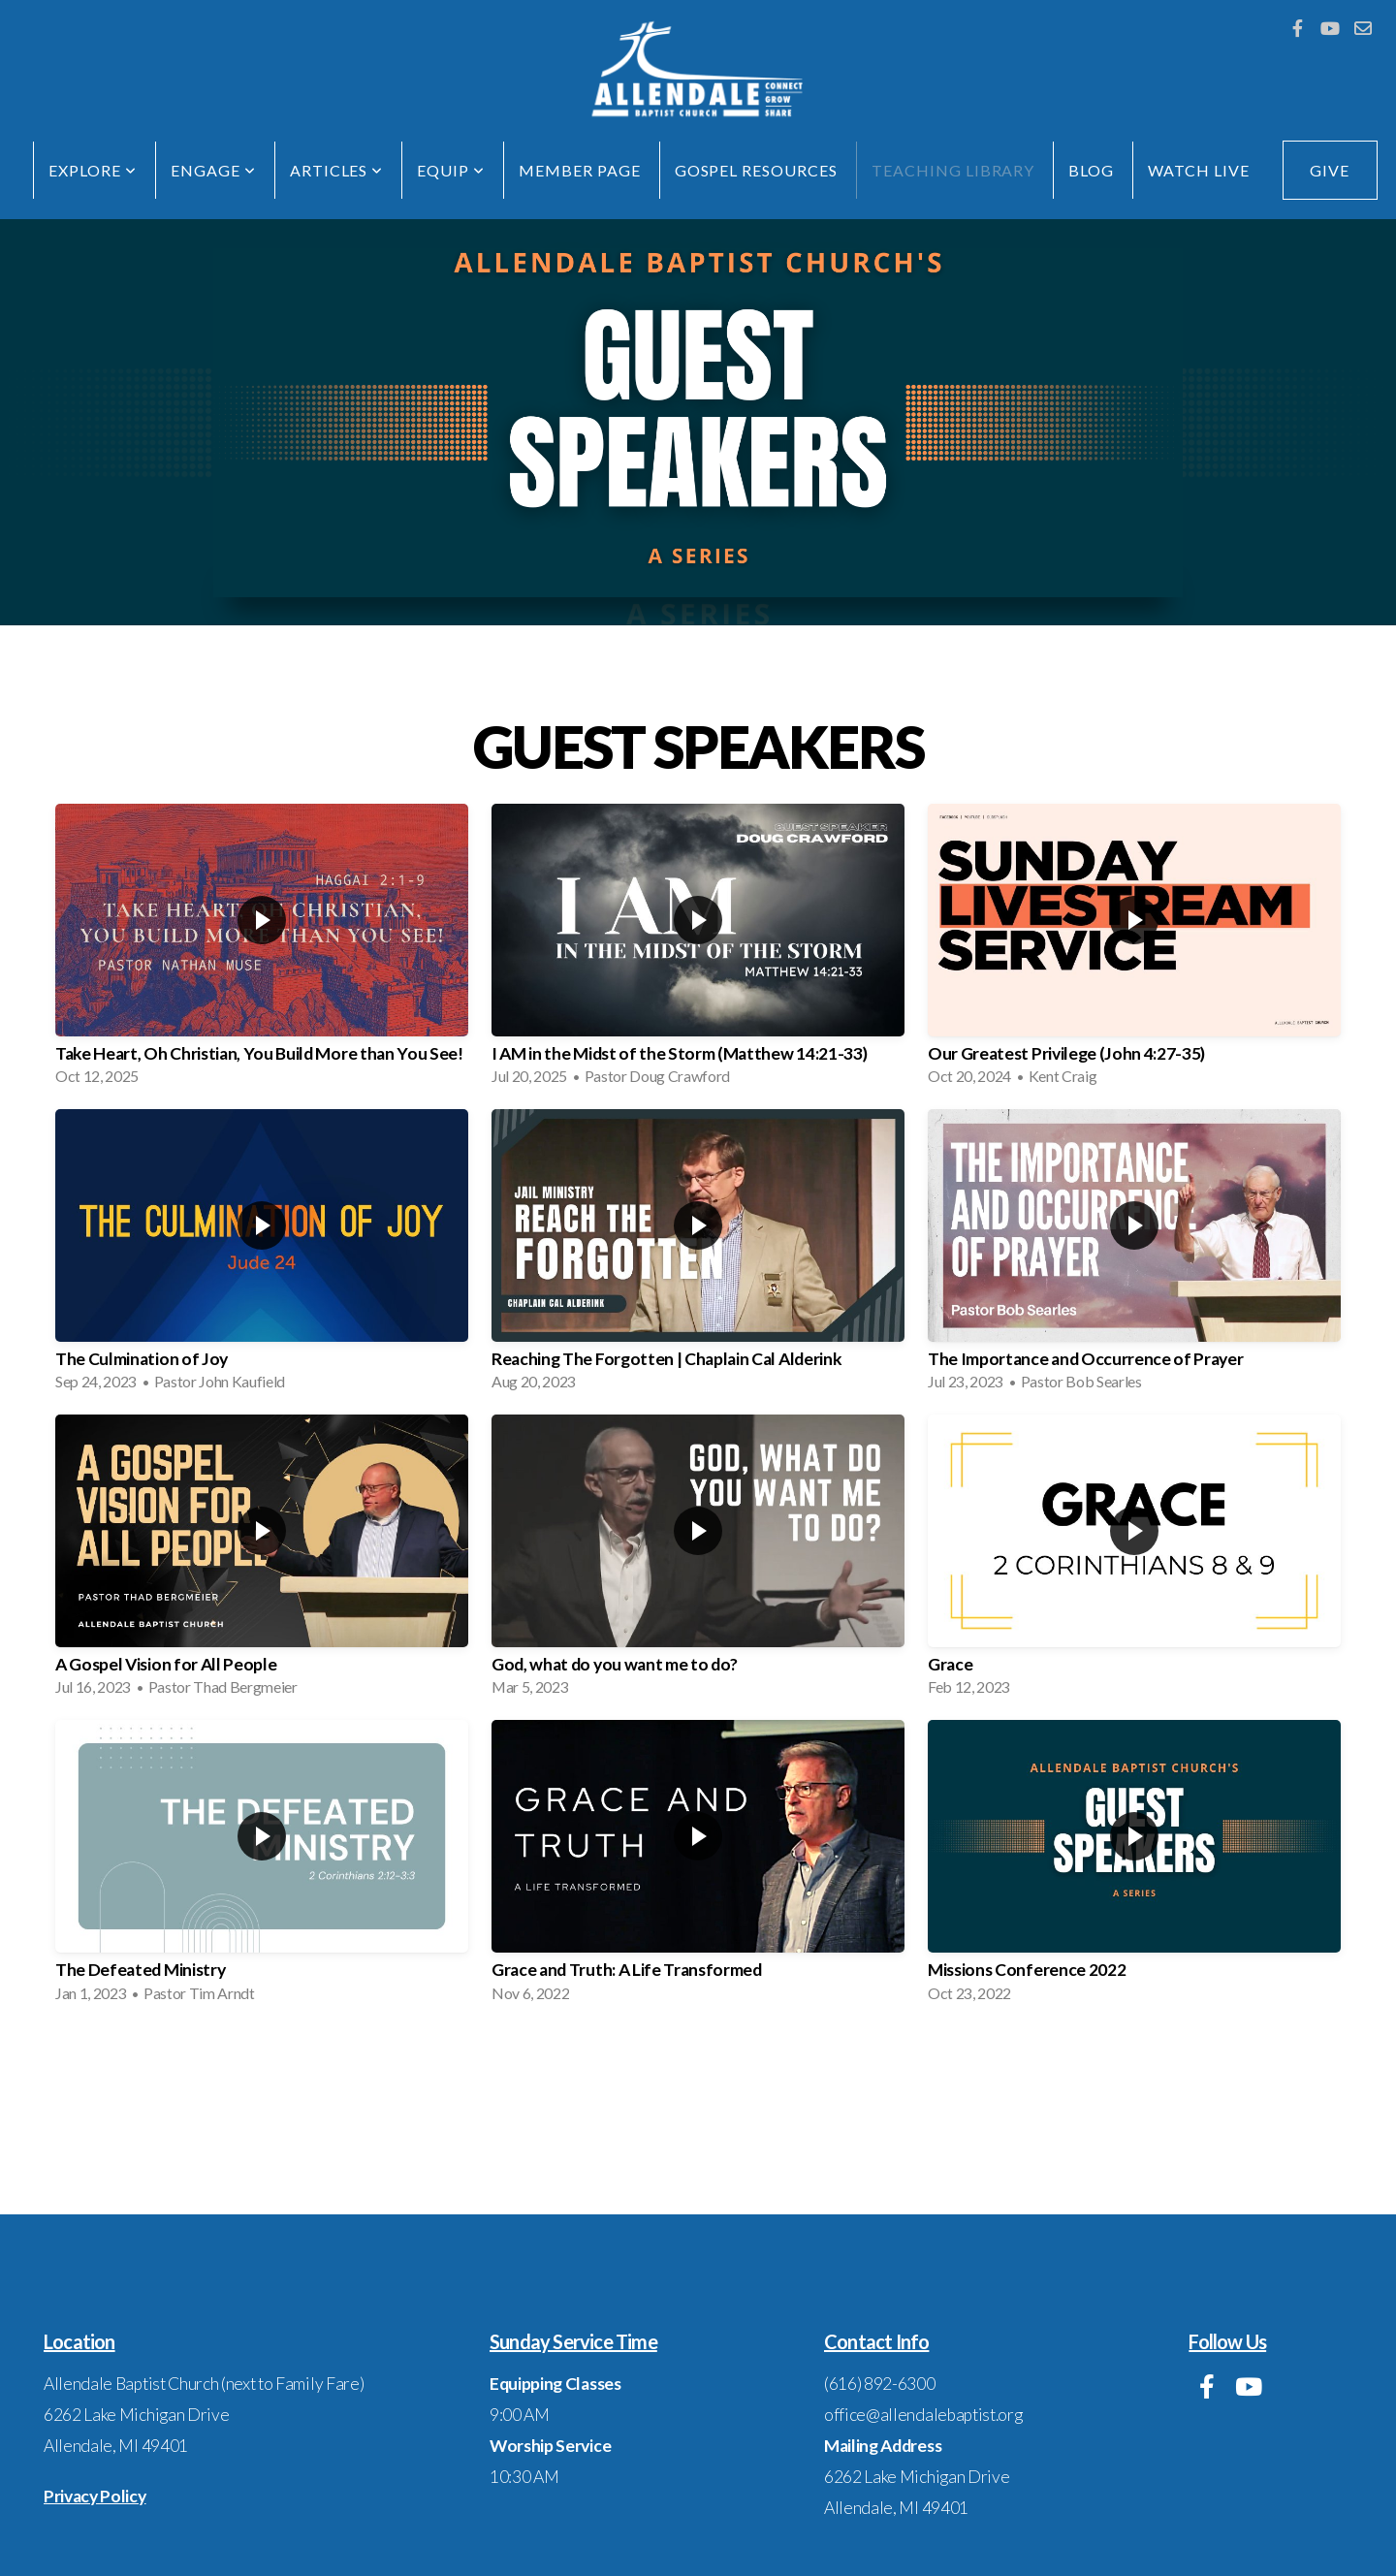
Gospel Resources (756, 170)
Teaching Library (953, 170)
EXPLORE (92, 170)
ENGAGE (213, 170)
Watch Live (1199, 170)
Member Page (580, 170)
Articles (337, 170)
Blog (1091, 170)
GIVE (1329, 170)
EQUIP (451, 170)
